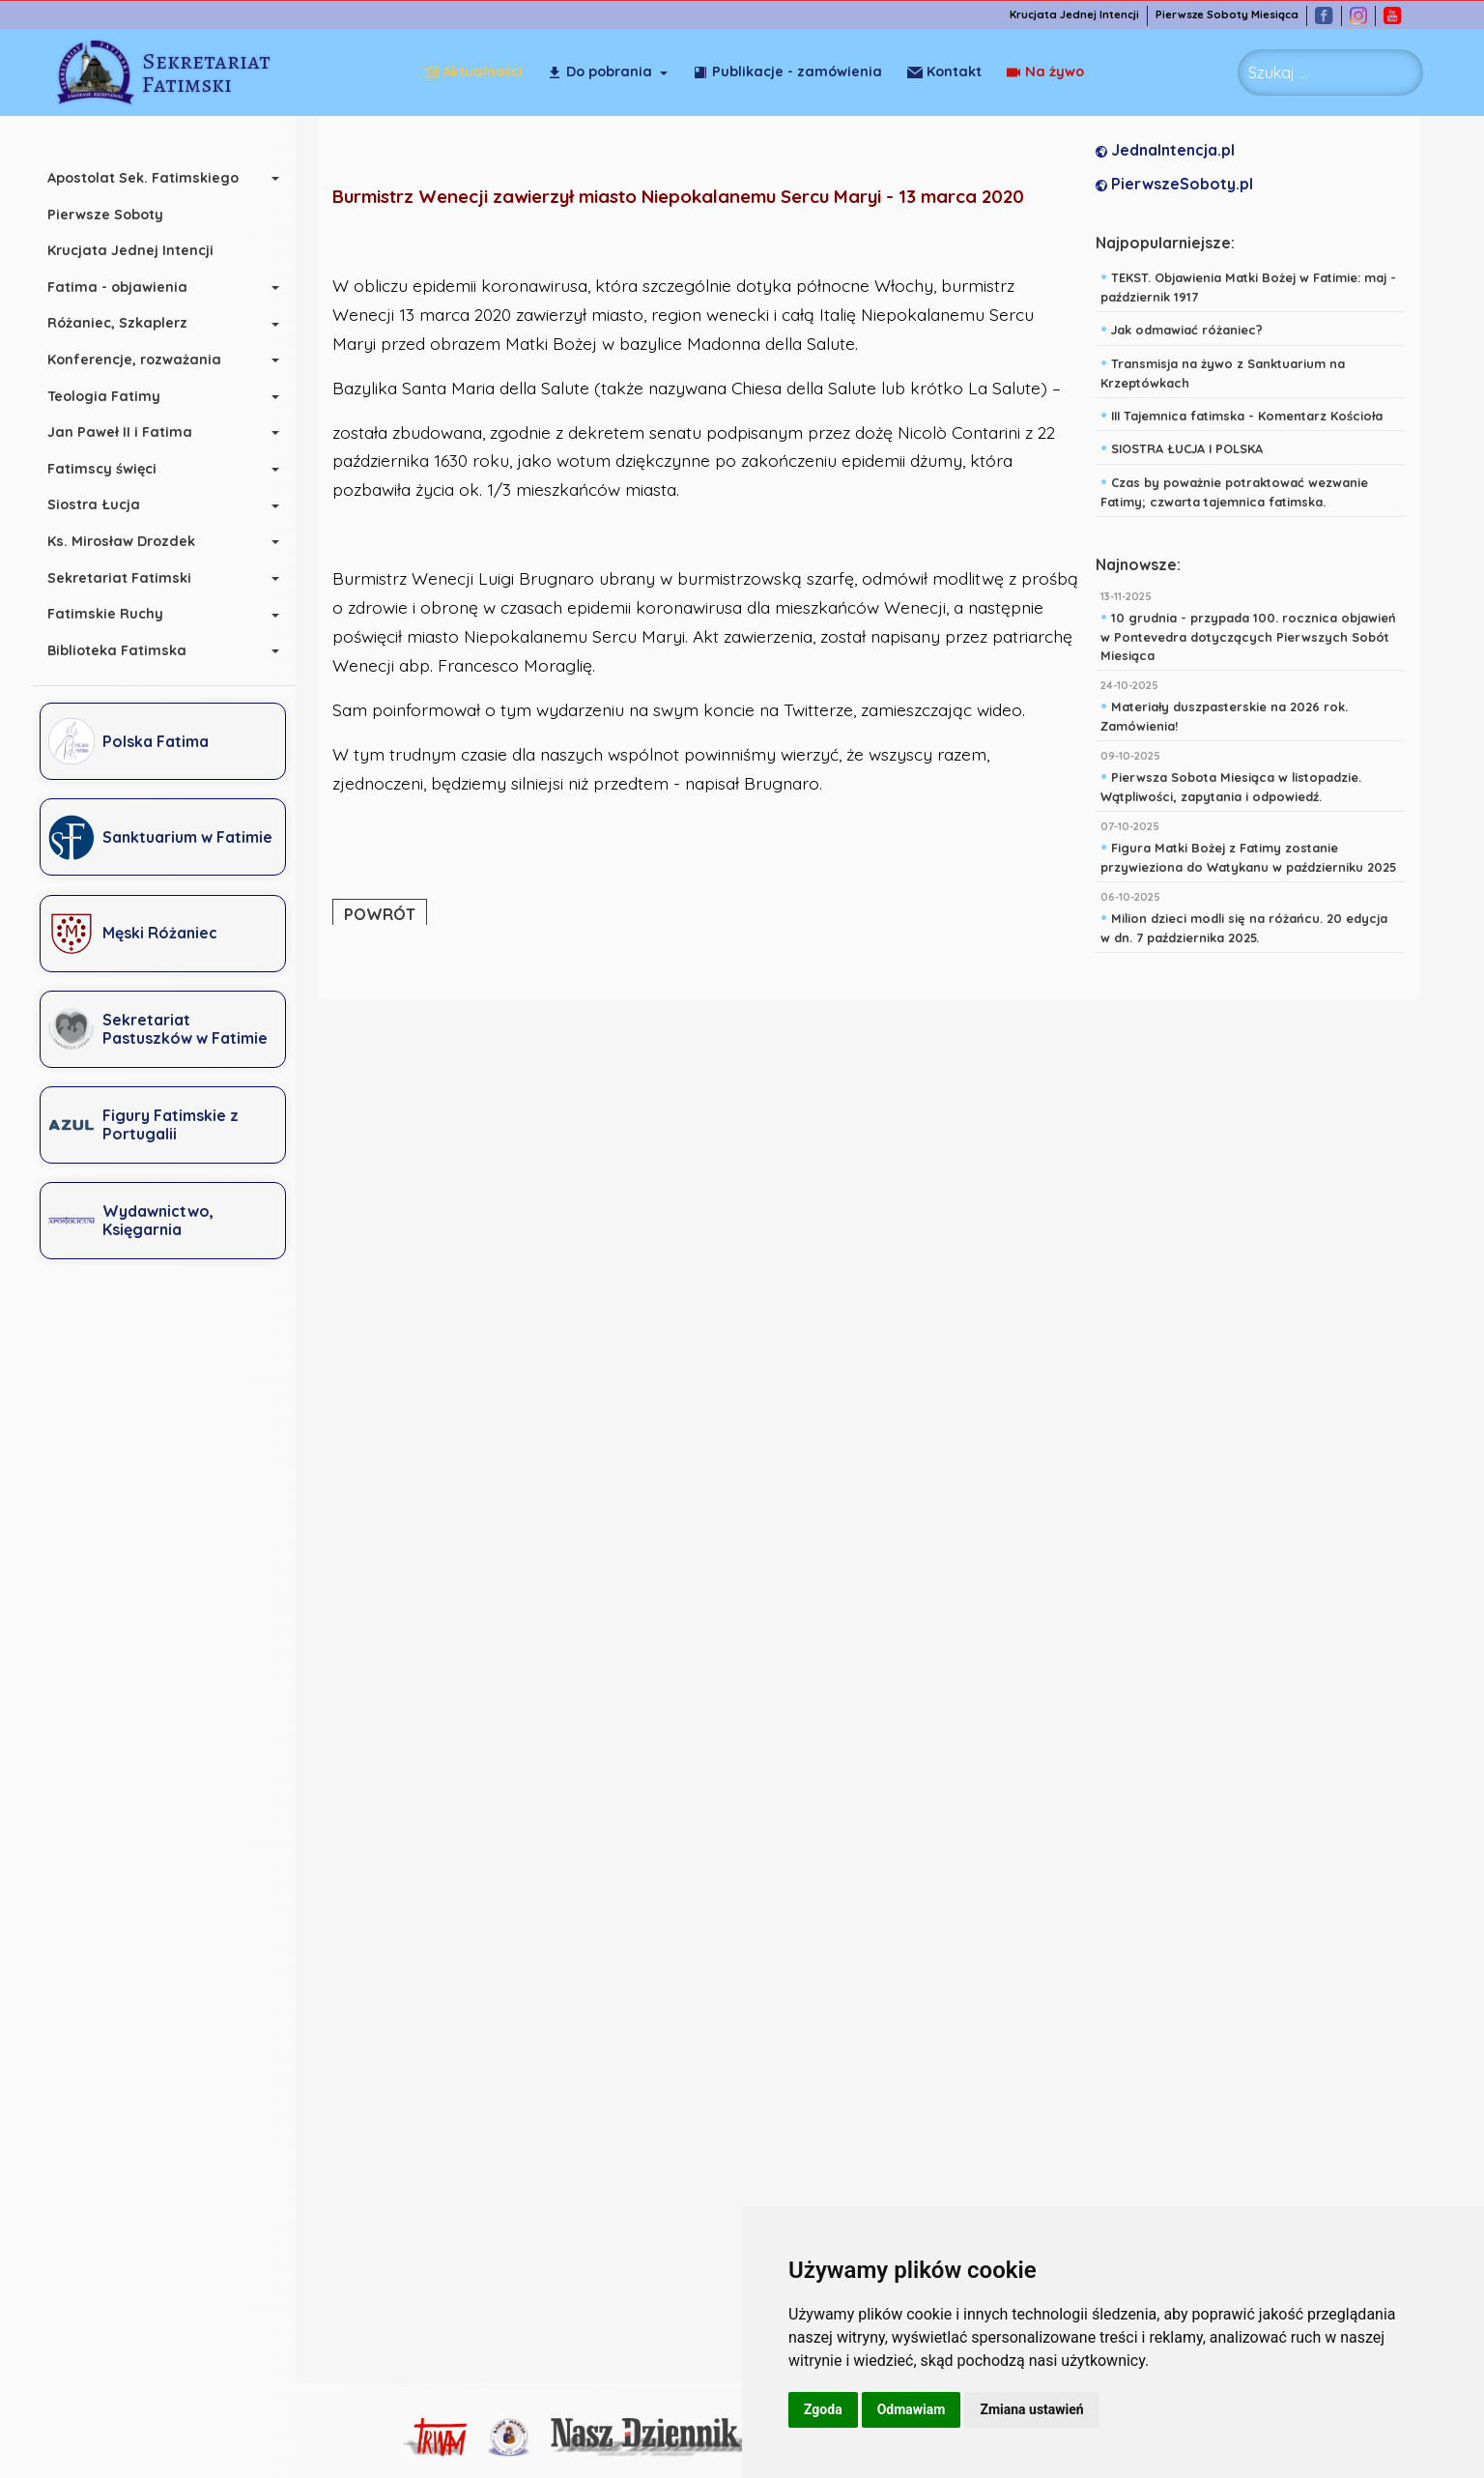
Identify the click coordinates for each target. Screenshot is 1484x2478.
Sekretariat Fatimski (129, 578)
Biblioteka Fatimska (126, 650)
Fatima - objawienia (127, 287)
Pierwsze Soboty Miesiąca (1237, 15)
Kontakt (1047, 71)
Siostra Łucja (103, 504)
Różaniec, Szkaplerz (127, 322)
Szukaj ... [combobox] (1277, 72)
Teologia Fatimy (113, 396)
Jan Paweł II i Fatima (129, 432)
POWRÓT (384, 914)
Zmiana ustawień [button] (1031, 2409)
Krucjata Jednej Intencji (1085, 15)
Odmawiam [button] (911, 2409)
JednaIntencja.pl (1170, 150)
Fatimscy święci (111, 468)
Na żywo (946, 71)
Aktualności (473, 71)
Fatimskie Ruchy (115, 613)
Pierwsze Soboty (115, 214)
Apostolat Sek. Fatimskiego (152, 178)
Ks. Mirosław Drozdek (131, 541)
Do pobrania (599, 71)
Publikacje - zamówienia (787, 71)
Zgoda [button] (823, 2409)
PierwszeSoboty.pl (1179, 184)
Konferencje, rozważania (144, 359)
